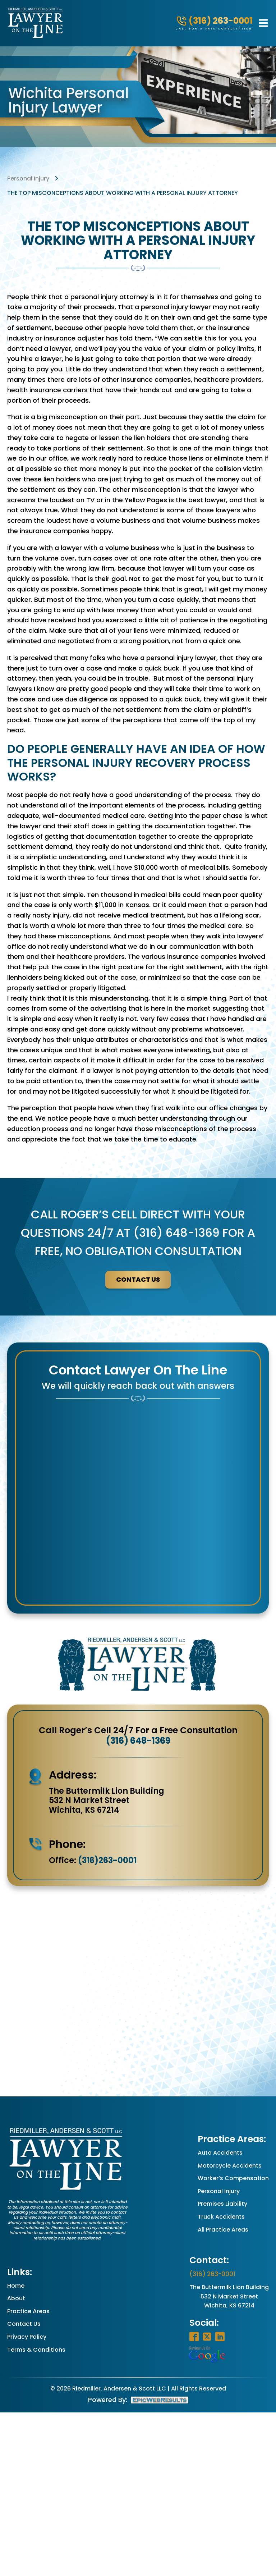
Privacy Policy (26, 2337)
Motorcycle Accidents (230, 2165)
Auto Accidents (220, 2153)
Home (15, 2286)
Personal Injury (219, 2191)
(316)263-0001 (107, 1860)
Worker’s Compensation (233, 2178)
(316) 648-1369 (138, 1741)
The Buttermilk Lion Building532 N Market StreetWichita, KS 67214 (229, 2296)
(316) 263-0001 (212, 2274)
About (16, 2298)
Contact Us (24, 2324)
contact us (138, 1279)
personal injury (28, 178)
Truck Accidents (221, 2217)
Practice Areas (28, 2311)
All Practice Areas (223, 2229)
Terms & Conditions (36, 2350)
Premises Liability (222, 2204)
